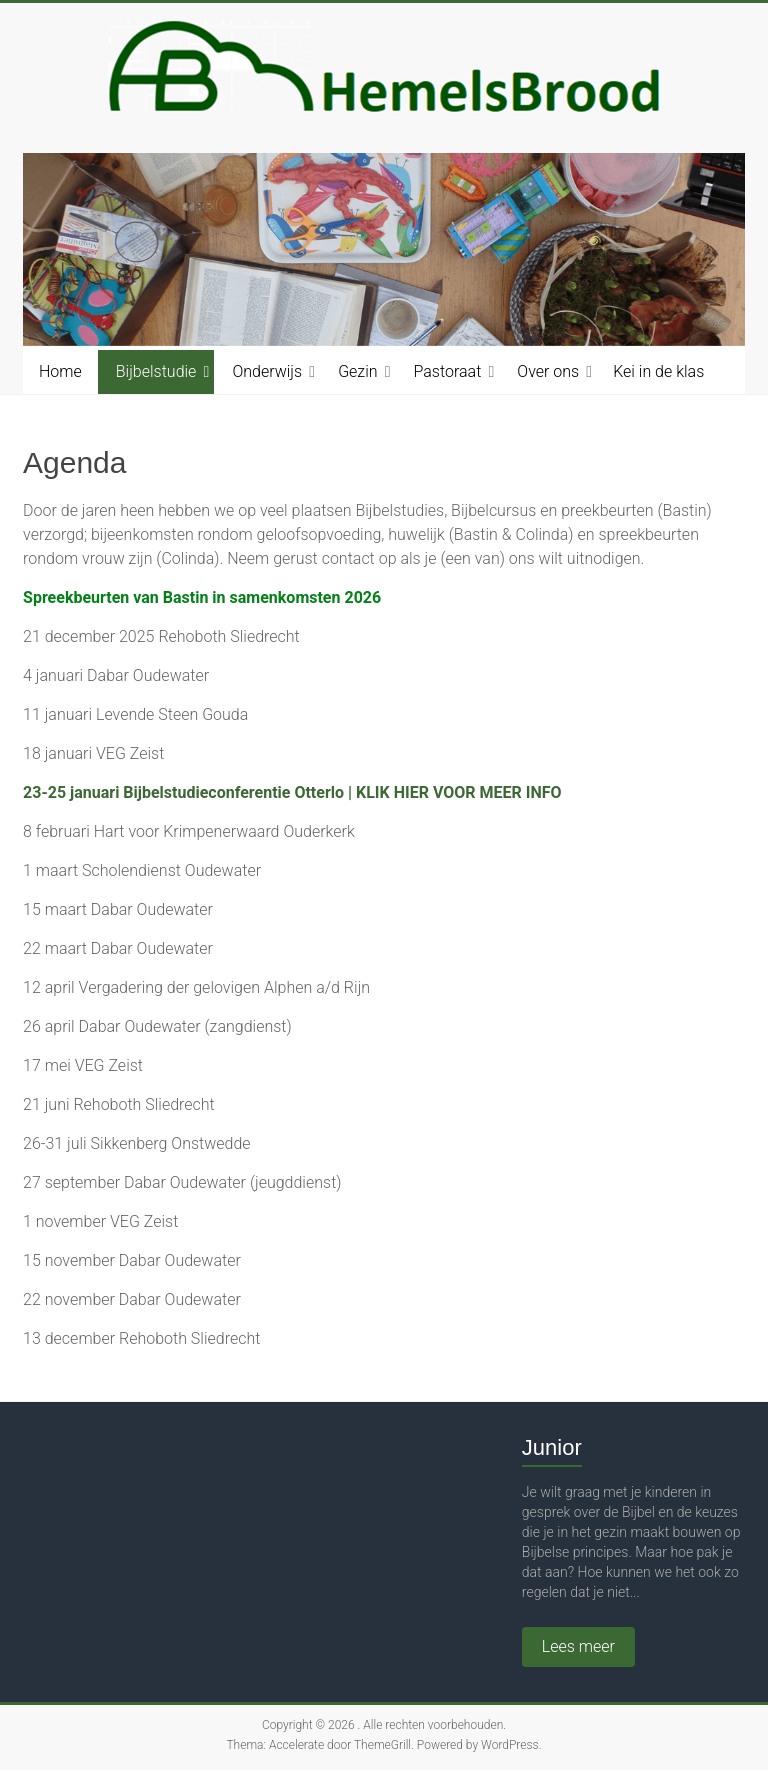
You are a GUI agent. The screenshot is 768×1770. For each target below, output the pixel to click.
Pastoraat (448, 371)
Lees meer (578, 1646)
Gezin (357, 371)
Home (60, 371)
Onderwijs (267, 371)
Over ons (548, 371)
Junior (552, 1447)
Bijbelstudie (156, 371)
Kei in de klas (658, 371)
